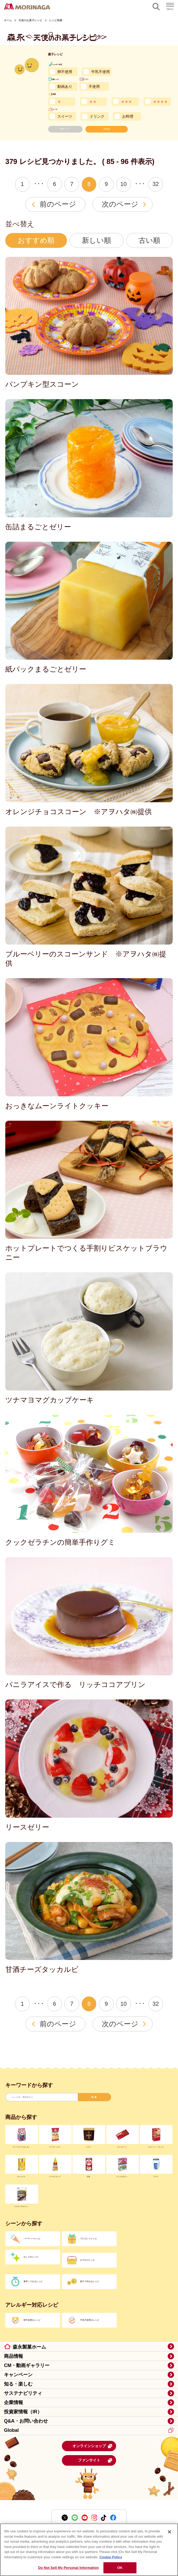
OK (119, 2568)
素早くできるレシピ (33, 2281)
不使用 (94, 86)
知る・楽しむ (18, 2384)
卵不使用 (64, 72)
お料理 (127, 116)
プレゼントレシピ (88, 2238)
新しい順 (96, 240)
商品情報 (13, 2356)
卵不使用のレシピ (32, 2320)
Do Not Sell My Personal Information (68, 2568)
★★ (93, 101)
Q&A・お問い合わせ (26, 2421)
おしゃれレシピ (31, 2257)
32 (156, 184)
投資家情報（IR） (23, 2411)
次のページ (120, 204)
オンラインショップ (92, 2446)
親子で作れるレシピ (89, 2281)
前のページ (58, 204)
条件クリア (65, 129)
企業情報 (13, 2402)
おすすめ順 (36, 240)
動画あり (64, 86)
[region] (89, 2549)
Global (88, 2430)
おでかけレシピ (87, 2260)
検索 (94, 2097)
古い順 (149, 240)
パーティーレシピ (32, 2238)
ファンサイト (95, 2460)
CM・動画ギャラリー (26, 2365)
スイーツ (64, 116)
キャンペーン (18, 2374)
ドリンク (97, 116)
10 (123, 184)
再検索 (106, 129)
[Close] (169, 2532)
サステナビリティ (23, 2393)
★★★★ (160, 101)
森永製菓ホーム (29, 2347)
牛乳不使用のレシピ (89, 2320)
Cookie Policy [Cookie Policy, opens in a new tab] (111, 2557)
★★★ (126, 101)
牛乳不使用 (100, 72)
